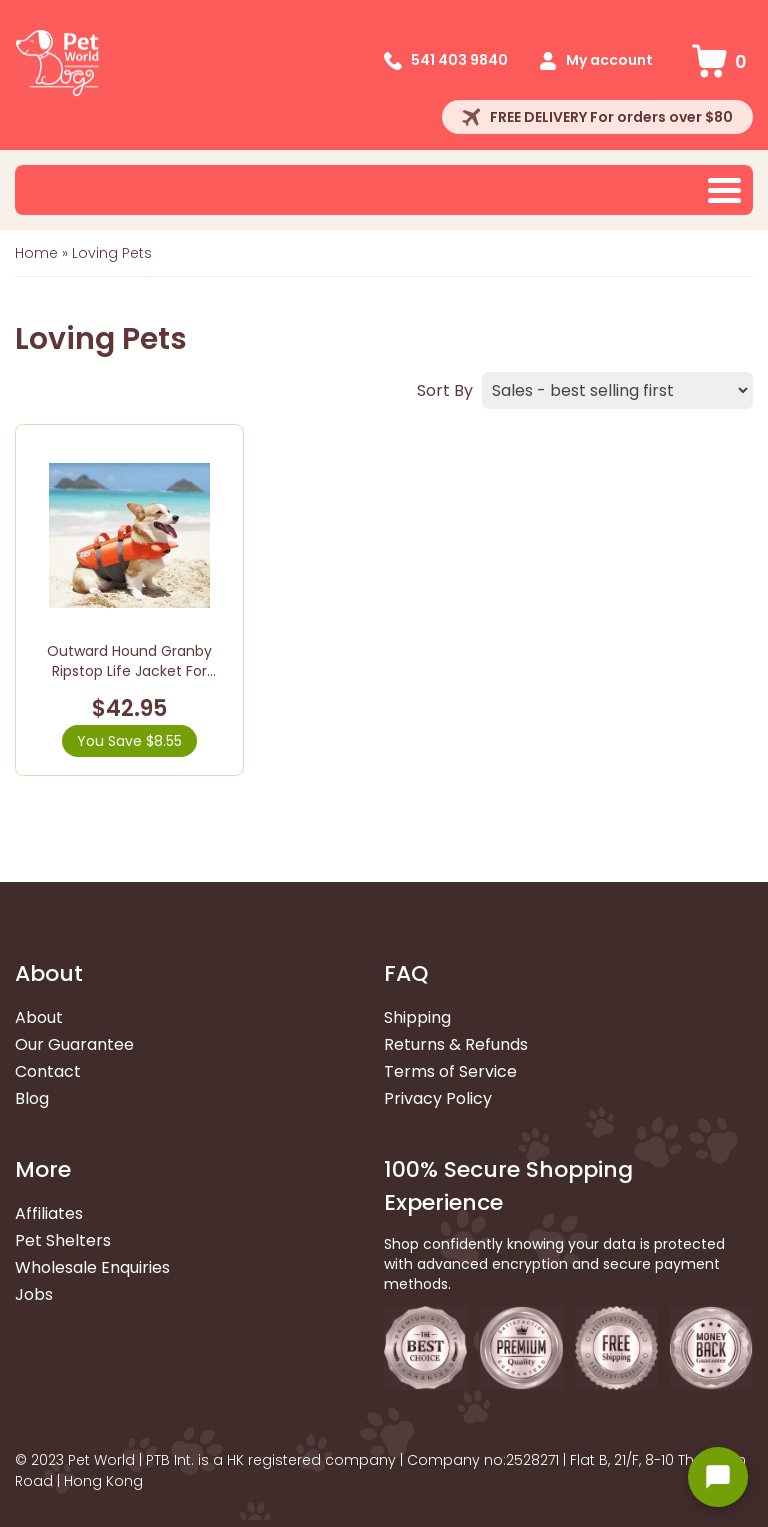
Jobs (34, 1294)
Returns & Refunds (456, 1044)
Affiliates (49, 1213)
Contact (48, 1071)
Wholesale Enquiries (92, 1267)
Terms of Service (450, 1071)
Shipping (417, 1017)
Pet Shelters (63, 1240)
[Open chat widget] (718, 1477)
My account (609, 60)
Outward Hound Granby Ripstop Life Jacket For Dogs (129, 670)
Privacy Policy (438, 1098)
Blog (32, 1098)
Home (36, 253)
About (39, 1017)
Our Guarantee (74, 1044)
